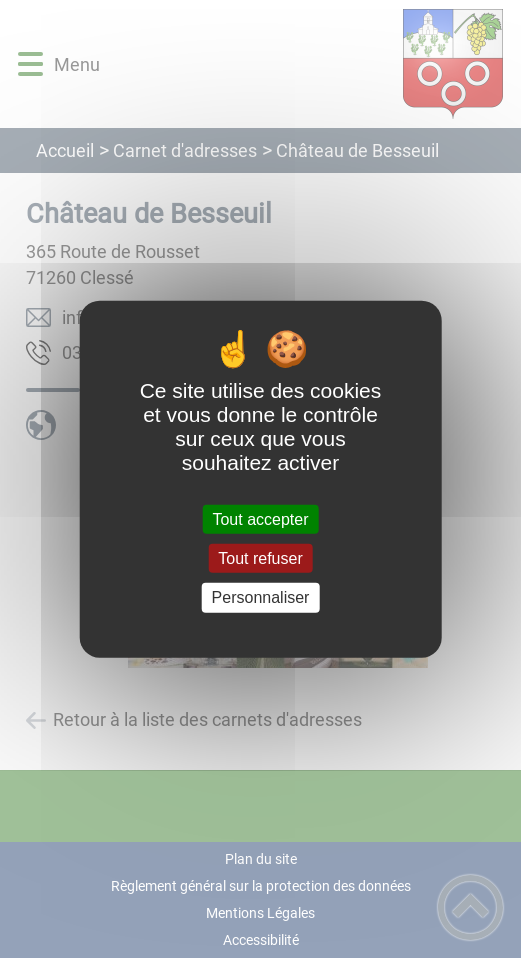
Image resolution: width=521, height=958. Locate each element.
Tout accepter (260, 519)
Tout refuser (260, 558)
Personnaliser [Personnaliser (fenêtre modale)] (261, 597)
